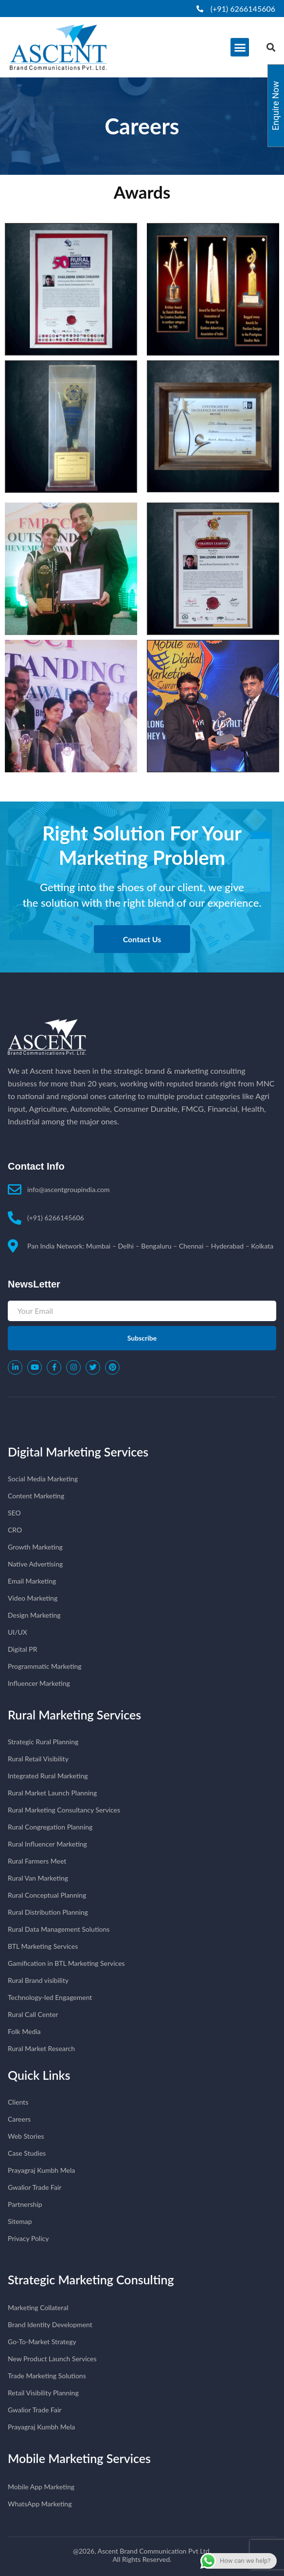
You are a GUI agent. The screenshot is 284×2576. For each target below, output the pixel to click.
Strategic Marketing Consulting (91, 2279)
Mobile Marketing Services (79, 2458)
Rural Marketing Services (74, 1714)
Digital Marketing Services (78, 1451)
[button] (240, 47)
